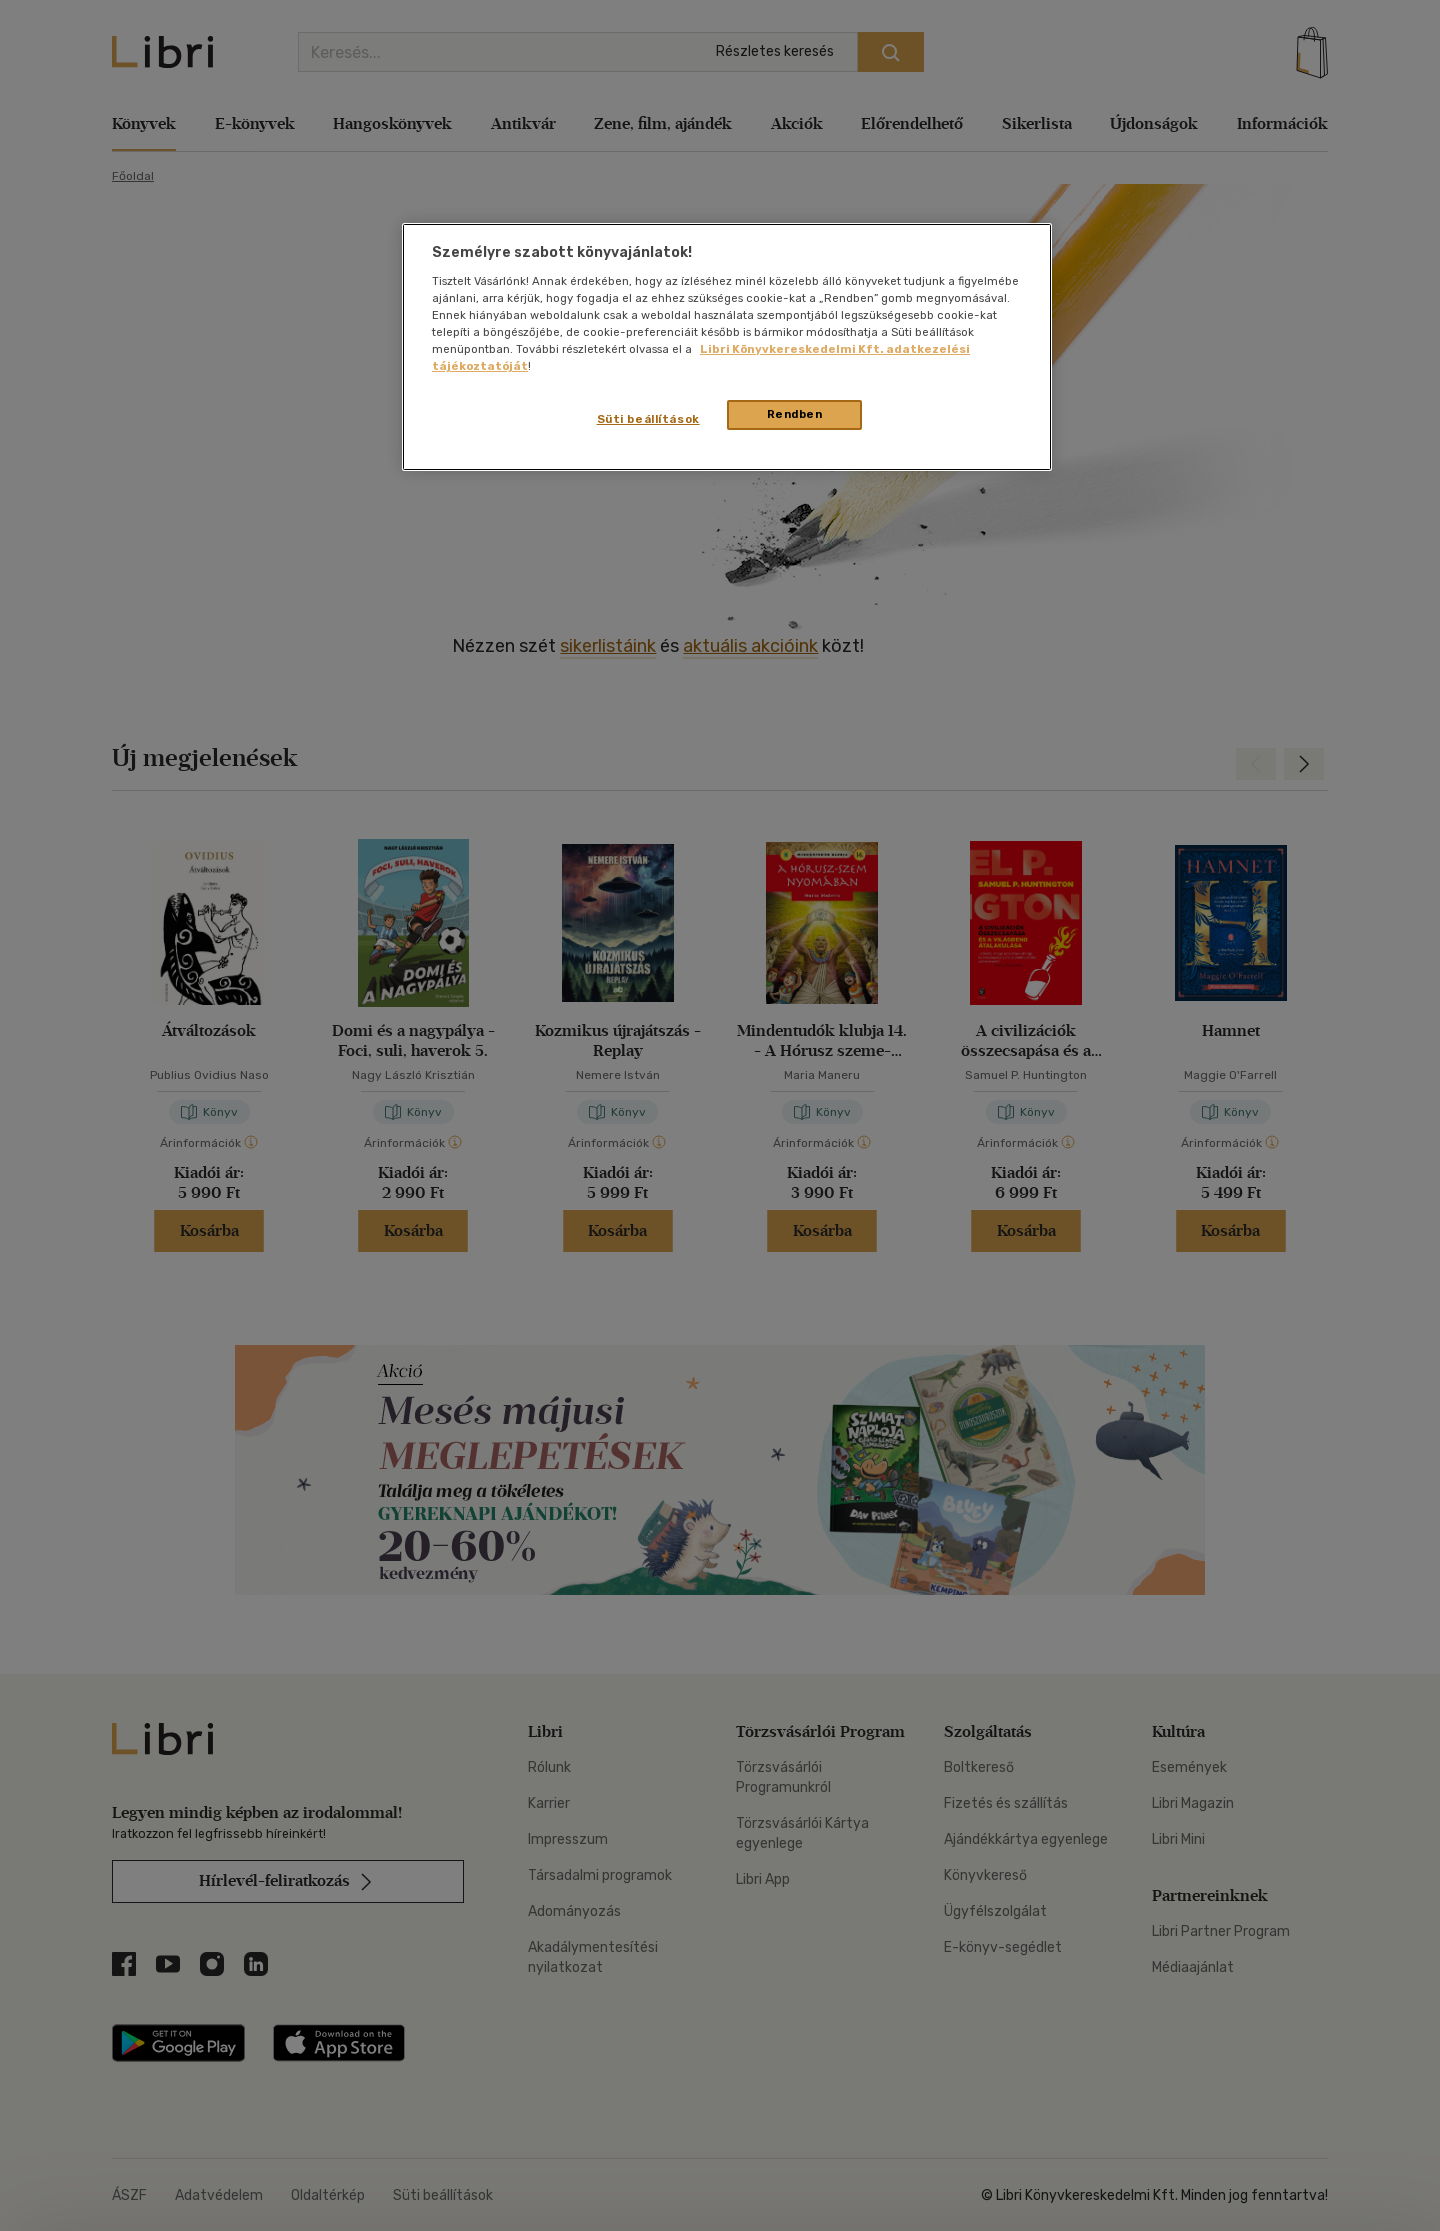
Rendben (795, 414)
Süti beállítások (648, 419)
